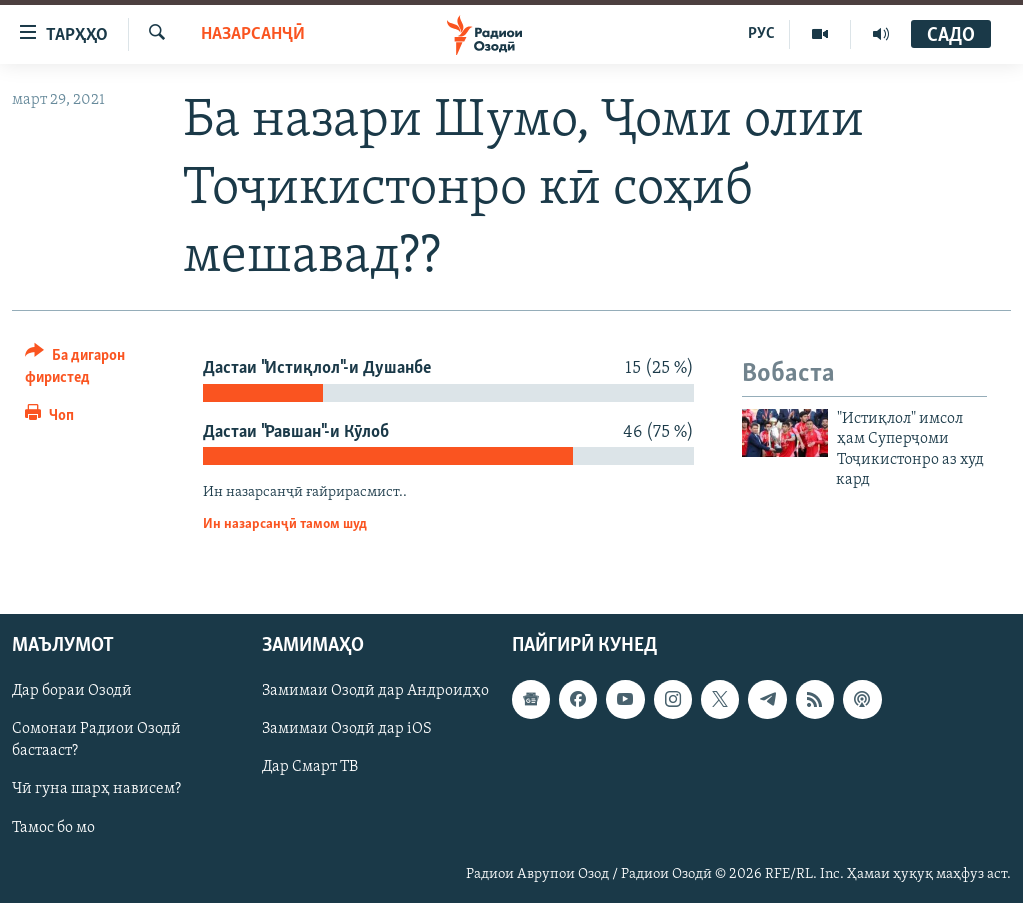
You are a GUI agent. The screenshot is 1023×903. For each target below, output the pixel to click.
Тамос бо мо (53, 827)
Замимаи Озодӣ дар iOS (347, 729)
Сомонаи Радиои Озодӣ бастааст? (96, 740)
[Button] (96, 369)
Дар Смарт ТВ (310, 767)
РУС (761, 34)
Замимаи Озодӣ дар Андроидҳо (375, 691)
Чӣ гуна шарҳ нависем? (96, 789)
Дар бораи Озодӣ (72, 691)
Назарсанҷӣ (253, 34)
